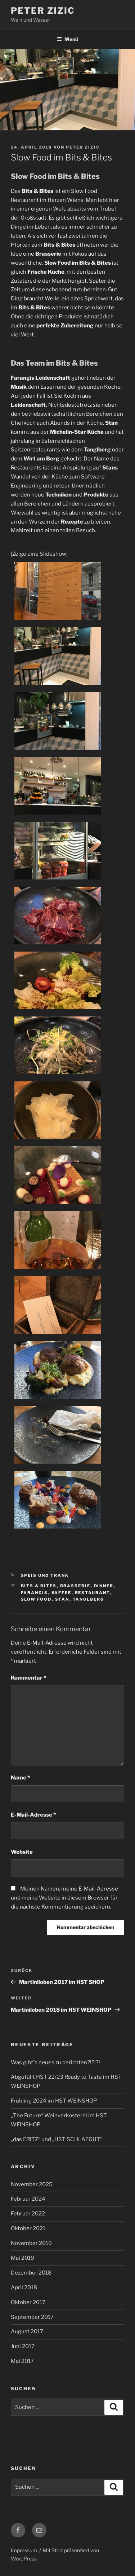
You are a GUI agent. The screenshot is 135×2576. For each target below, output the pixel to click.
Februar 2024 (28, 2199)
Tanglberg (88, 1599)
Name (20, 1777)
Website (22, 1852)
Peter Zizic (43, 10)
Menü (67, 39)
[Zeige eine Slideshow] (39, 554)
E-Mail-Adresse (33, 1815)
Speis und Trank (45, 1575)
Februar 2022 (28, 2213)
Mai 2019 (22, 2258)
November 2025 (32, 2184)
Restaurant (92, 1592)
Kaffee (61, 1592)
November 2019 (31, 2243)
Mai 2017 (22, 2361)
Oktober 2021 (28, 2228)
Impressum (24, 2550)
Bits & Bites (39, 1585)
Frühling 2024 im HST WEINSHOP (54, 2101)
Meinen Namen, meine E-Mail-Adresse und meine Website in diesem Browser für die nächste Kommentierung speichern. (64, 1897)
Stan (62, 1599)
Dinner (104, 1585)
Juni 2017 (23, 2346)
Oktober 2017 (28, 2302)
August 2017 (27, 2331)
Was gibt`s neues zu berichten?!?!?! (55, 2062)
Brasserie (75, 1585)
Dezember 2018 (31, 2273)
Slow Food (36, 1599)
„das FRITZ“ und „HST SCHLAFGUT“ (56, 2139)
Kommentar (28, 1678)
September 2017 (32, 2317)
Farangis (34, 1592)
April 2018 (24, 2287)
